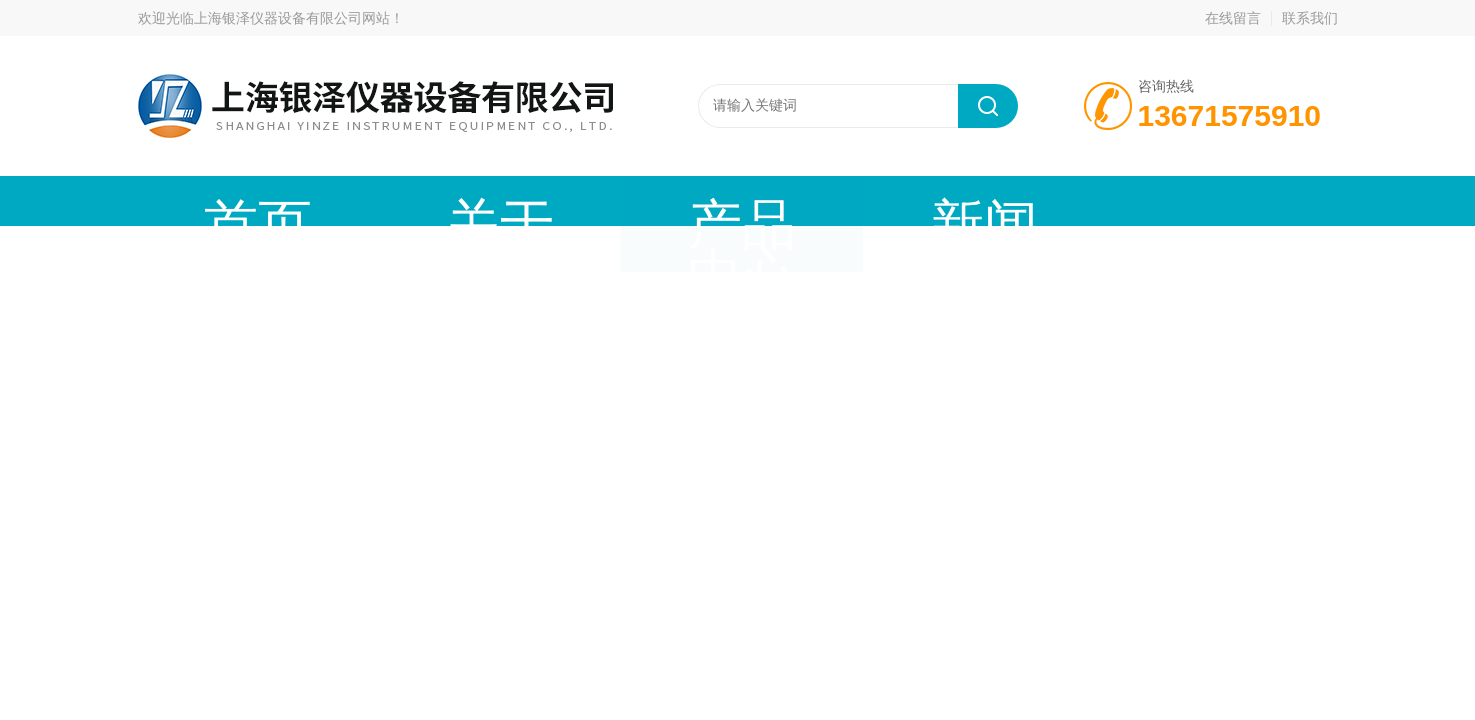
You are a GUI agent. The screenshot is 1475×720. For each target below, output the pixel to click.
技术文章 (813, 200)
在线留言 (1233, 18)
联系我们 (1310, 18)
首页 (213, 200)
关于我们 (363, 200)
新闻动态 (663, 200)
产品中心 (513, 200)
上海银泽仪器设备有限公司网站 (292, 18)
